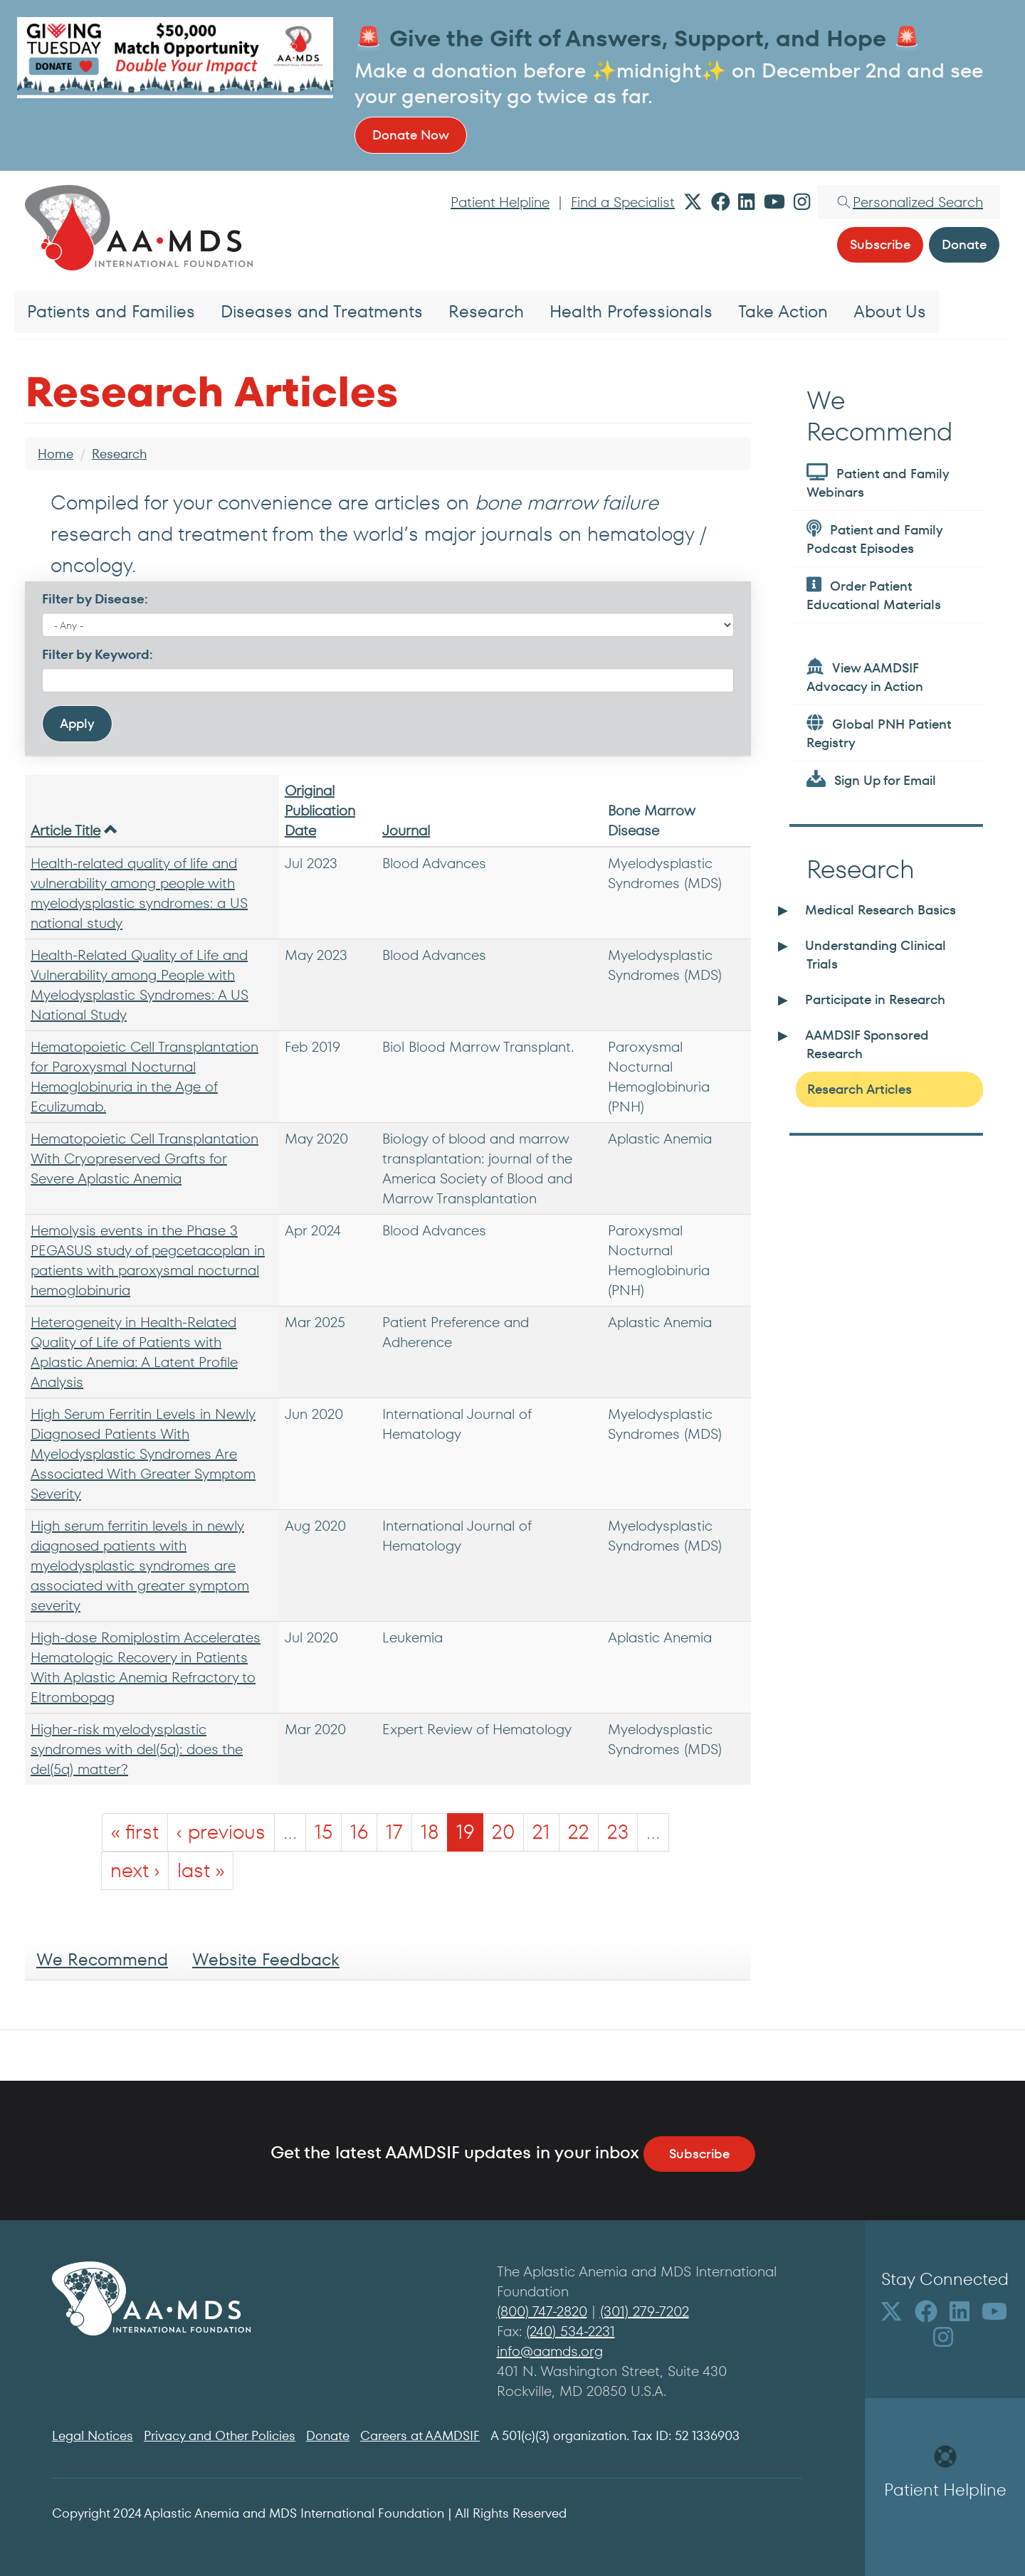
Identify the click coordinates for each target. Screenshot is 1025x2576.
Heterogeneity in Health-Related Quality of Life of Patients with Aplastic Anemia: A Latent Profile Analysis (134, 1352)
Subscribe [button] (880, 244)
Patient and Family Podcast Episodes (874, 538)
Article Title (74, 830)
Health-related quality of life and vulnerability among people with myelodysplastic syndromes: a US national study (139, 893)
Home (55, 454)
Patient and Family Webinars (877, 482)
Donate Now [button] (410, 135)
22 (578, 1832)
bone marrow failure (566, 503)
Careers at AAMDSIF (420, 2435)
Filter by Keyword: (97, 654)
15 (323, 1832)
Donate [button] (964, 244)
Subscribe (699, 2154)
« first (135, 1832)
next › (134, 1870)
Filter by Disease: (95, 599)
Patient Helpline (500, 202)
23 (618, 1832)
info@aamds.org (550, 2351)
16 (359, 1832)
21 (541, 1832)
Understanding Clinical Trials (875, 954)
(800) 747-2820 (542, 2311)
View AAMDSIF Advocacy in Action (864, 676)
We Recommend (102, 1959)
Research (486, 311)
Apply (77, 723)
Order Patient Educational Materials (873, 594)
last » (200, 1870)
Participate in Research (875, 999)
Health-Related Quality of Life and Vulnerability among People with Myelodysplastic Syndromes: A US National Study (139, 985)
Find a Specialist (623, 202)
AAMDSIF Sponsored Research (867, 1044)
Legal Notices (92, 2435)
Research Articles (859, 1089)
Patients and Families (111, 311)
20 (503, 1832)
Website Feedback (266, 1959)
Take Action (783, 311)
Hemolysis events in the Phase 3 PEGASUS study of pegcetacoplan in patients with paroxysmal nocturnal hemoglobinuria (148, 1260)
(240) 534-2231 (570, 2331)
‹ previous (221, 1832)
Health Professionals (631, 311)
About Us (889, 311)
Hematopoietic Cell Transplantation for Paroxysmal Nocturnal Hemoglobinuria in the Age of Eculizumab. (144, 1077)
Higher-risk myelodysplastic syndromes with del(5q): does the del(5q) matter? (137, 1749)
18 (429, 1832)
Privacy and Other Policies (219, 2435)
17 (394, 1832)
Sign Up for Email (871, 779)
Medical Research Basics (880, 910)
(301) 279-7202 (644, 2311)
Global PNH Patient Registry (878, 732)
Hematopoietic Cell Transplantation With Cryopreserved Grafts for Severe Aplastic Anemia (144, 1158)
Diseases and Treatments (322, 311)
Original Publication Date (320, 810)
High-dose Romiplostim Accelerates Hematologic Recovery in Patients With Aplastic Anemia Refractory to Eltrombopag (146, 1667)
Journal (406, 830)
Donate (327, 2435)
